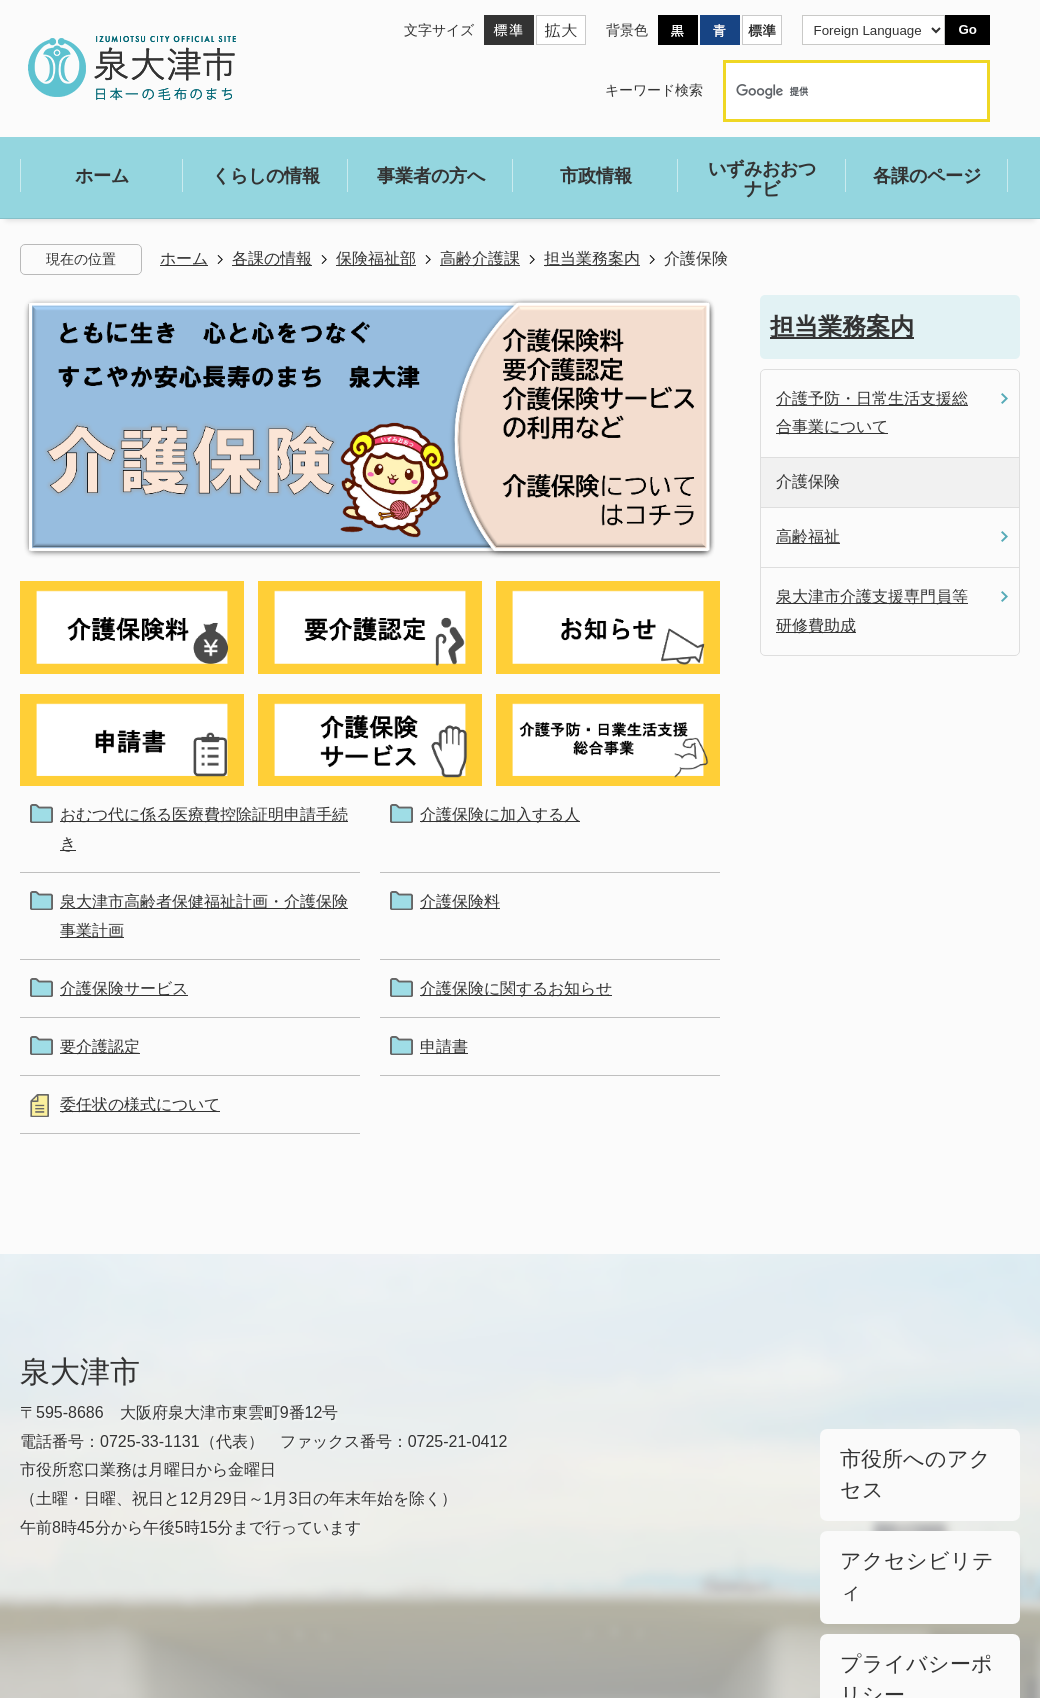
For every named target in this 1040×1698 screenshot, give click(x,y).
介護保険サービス (124, 988)
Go (967, 29)
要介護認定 (100, 1046)
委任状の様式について (140, 1104)
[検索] (835, 91)
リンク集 (52, 1609)
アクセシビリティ (896, 1500)
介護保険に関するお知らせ (516, 988)
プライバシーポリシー (910, 1550)
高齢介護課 (480, 258)
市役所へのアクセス (903, 1449)
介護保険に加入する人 (500, 814)
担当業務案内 (592, 258)
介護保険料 (460, 901)
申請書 (444, 1046)
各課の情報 (272, 258)
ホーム (184, 258)
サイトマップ (192, 1609)
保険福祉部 (376, 258)
